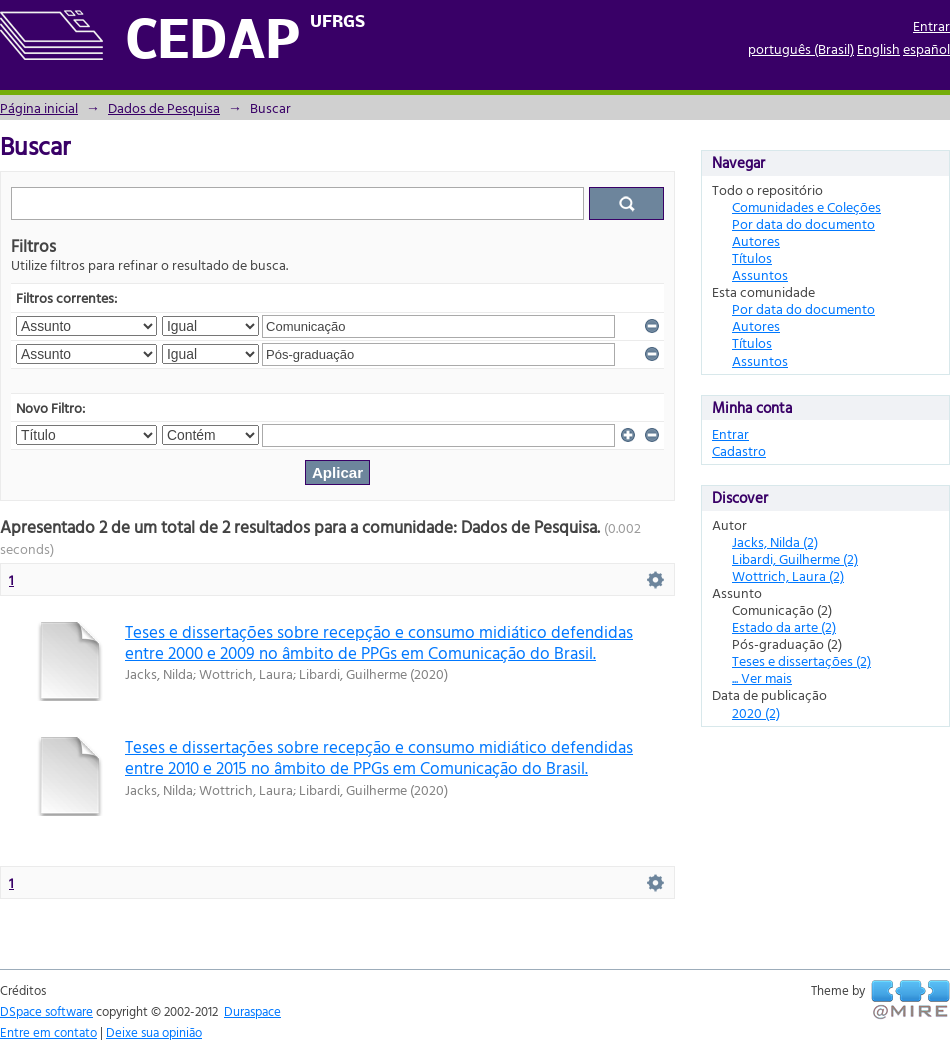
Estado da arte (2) (784, 626)
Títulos (752, 257)
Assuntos (760, 274)
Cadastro (739, 450)
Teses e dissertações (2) (801, 660)
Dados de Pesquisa (164, 107)
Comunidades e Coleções (806, 206)
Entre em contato (48, 1032)
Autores (756, 240)
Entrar (931, 25)
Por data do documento (803, 223)
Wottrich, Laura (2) (788, 575)
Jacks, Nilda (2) (775, 541)
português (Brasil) (801, 48)
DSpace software (46, 1011)
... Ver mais (762, 677)
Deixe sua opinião (154, 1032)
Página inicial (39, 107)
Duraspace (252, 1011)
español (926, 48)
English (878, 48)
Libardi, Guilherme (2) (795, 558)
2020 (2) (756, 712)
